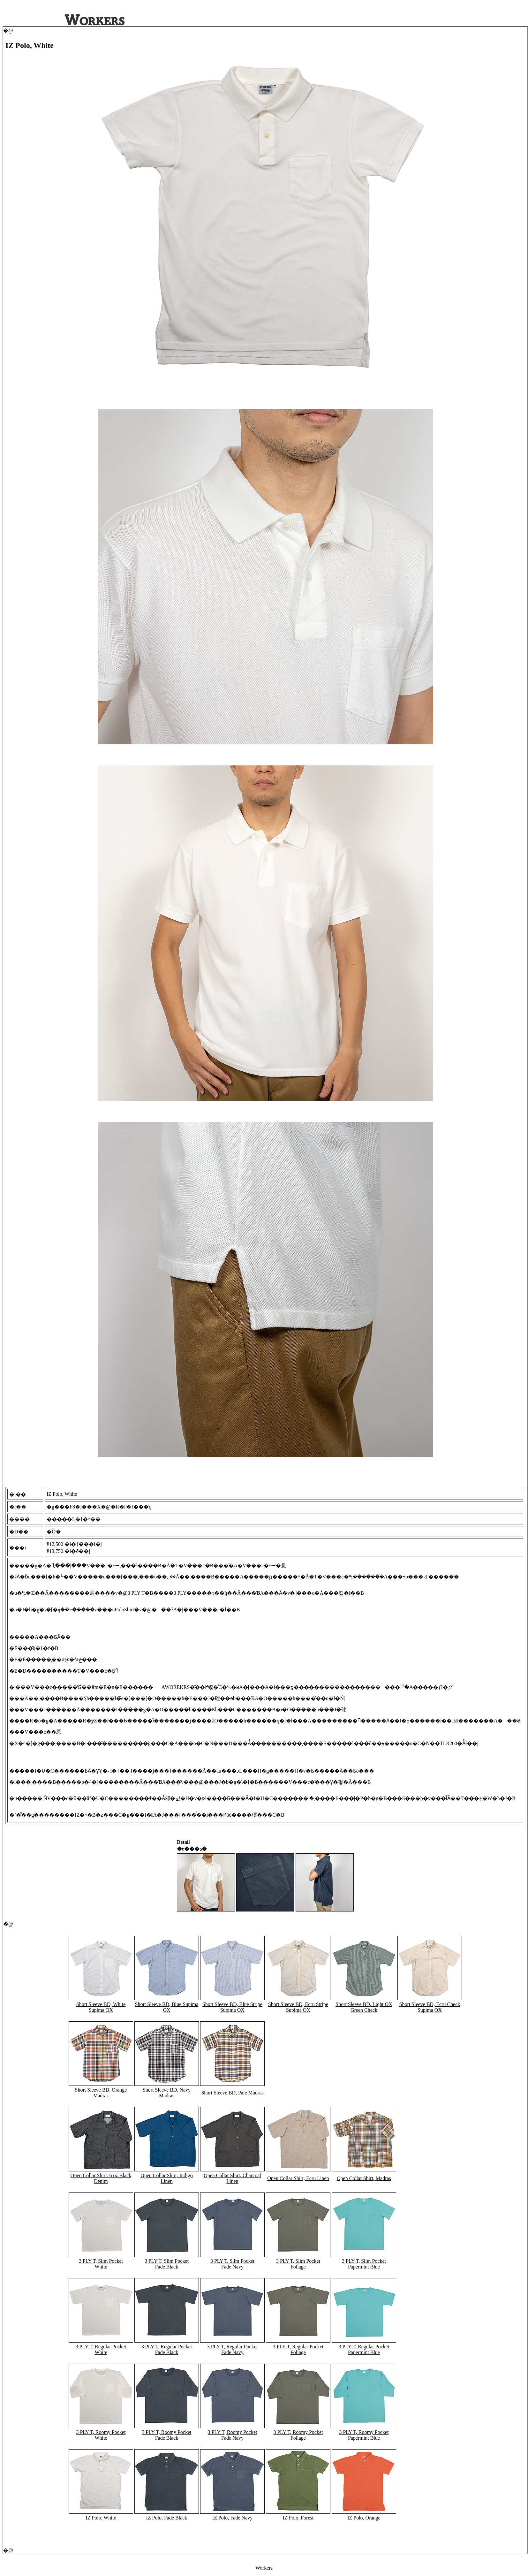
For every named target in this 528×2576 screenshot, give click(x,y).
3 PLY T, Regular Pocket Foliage (298, 2349)
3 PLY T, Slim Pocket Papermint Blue (364, 2263)
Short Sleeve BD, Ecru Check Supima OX (429, 2007)
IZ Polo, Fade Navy (232, 2517)
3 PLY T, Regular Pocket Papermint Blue (364, 2349)
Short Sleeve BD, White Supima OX (100, 2007)
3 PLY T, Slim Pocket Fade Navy (232, 2263)
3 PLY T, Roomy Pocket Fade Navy (232, 2435)
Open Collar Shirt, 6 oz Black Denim (101, 2178)
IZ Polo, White (101, 2517)
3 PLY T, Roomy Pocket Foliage (298, 2435)
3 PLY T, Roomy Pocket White (100, 2435)
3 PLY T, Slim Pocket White (101, 2263)
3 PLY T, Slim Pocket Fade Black (167, 2263)
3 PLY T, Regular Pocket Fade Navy (232, 2349)
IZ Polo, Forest (298, 2517)
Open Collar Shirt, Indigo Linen (166, 2178)
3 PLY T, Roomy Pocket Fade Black (166, 2435)
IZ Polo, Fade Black (166, 2517)
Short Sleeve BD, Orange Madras (101, 2092)
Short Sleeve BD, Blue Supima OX (167, 2007)
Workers (264, 2568)
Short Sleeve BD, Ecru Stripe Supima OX (298, 2007)
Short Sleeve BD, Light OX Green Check (364, 2007)
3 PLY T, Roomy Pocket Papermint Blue (363, 2435)
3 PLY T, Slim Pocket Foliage (298, 2263)
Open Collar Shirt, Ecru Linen (298, 2178)
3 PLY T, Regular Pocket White (101, 2349)
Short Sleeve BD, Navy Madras (167, 2092)
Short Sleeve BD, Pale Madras (232, 2092)
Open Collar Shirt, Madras (364, 2178)
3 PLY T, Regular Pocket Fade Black (166, 2349)
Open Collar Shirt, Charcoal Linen (232, 2178)
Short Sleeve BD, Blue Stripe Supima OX (232, 2007)
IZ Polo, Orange (364, 2517)
